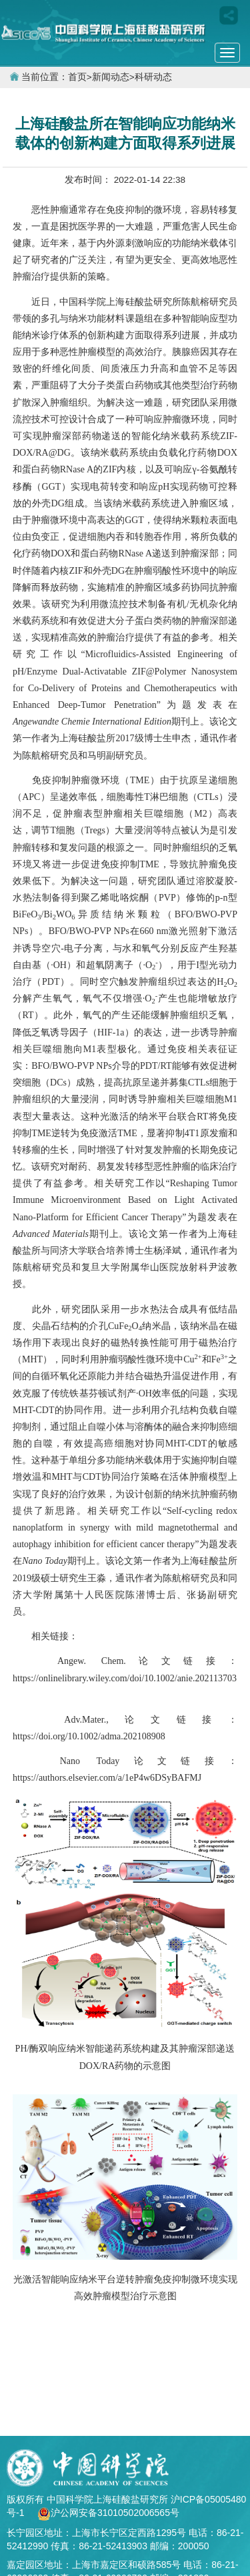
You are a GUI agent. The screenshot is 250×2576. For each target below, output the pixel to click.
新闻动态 (110, 77)
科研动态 (153, 77)
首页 (77, 77)
